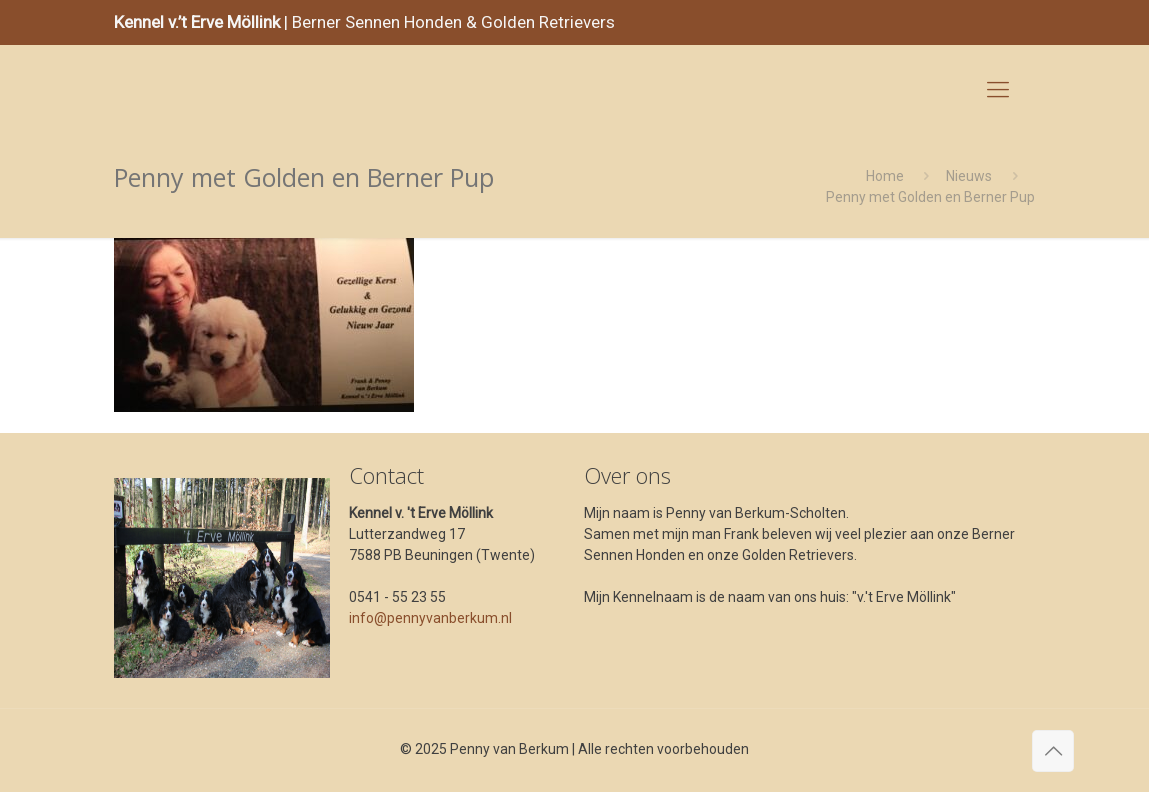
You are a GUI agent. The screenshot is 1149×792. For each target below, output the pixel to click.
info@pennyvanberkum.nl (430, 618)
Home (885, 176)
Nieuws (969, 176)
